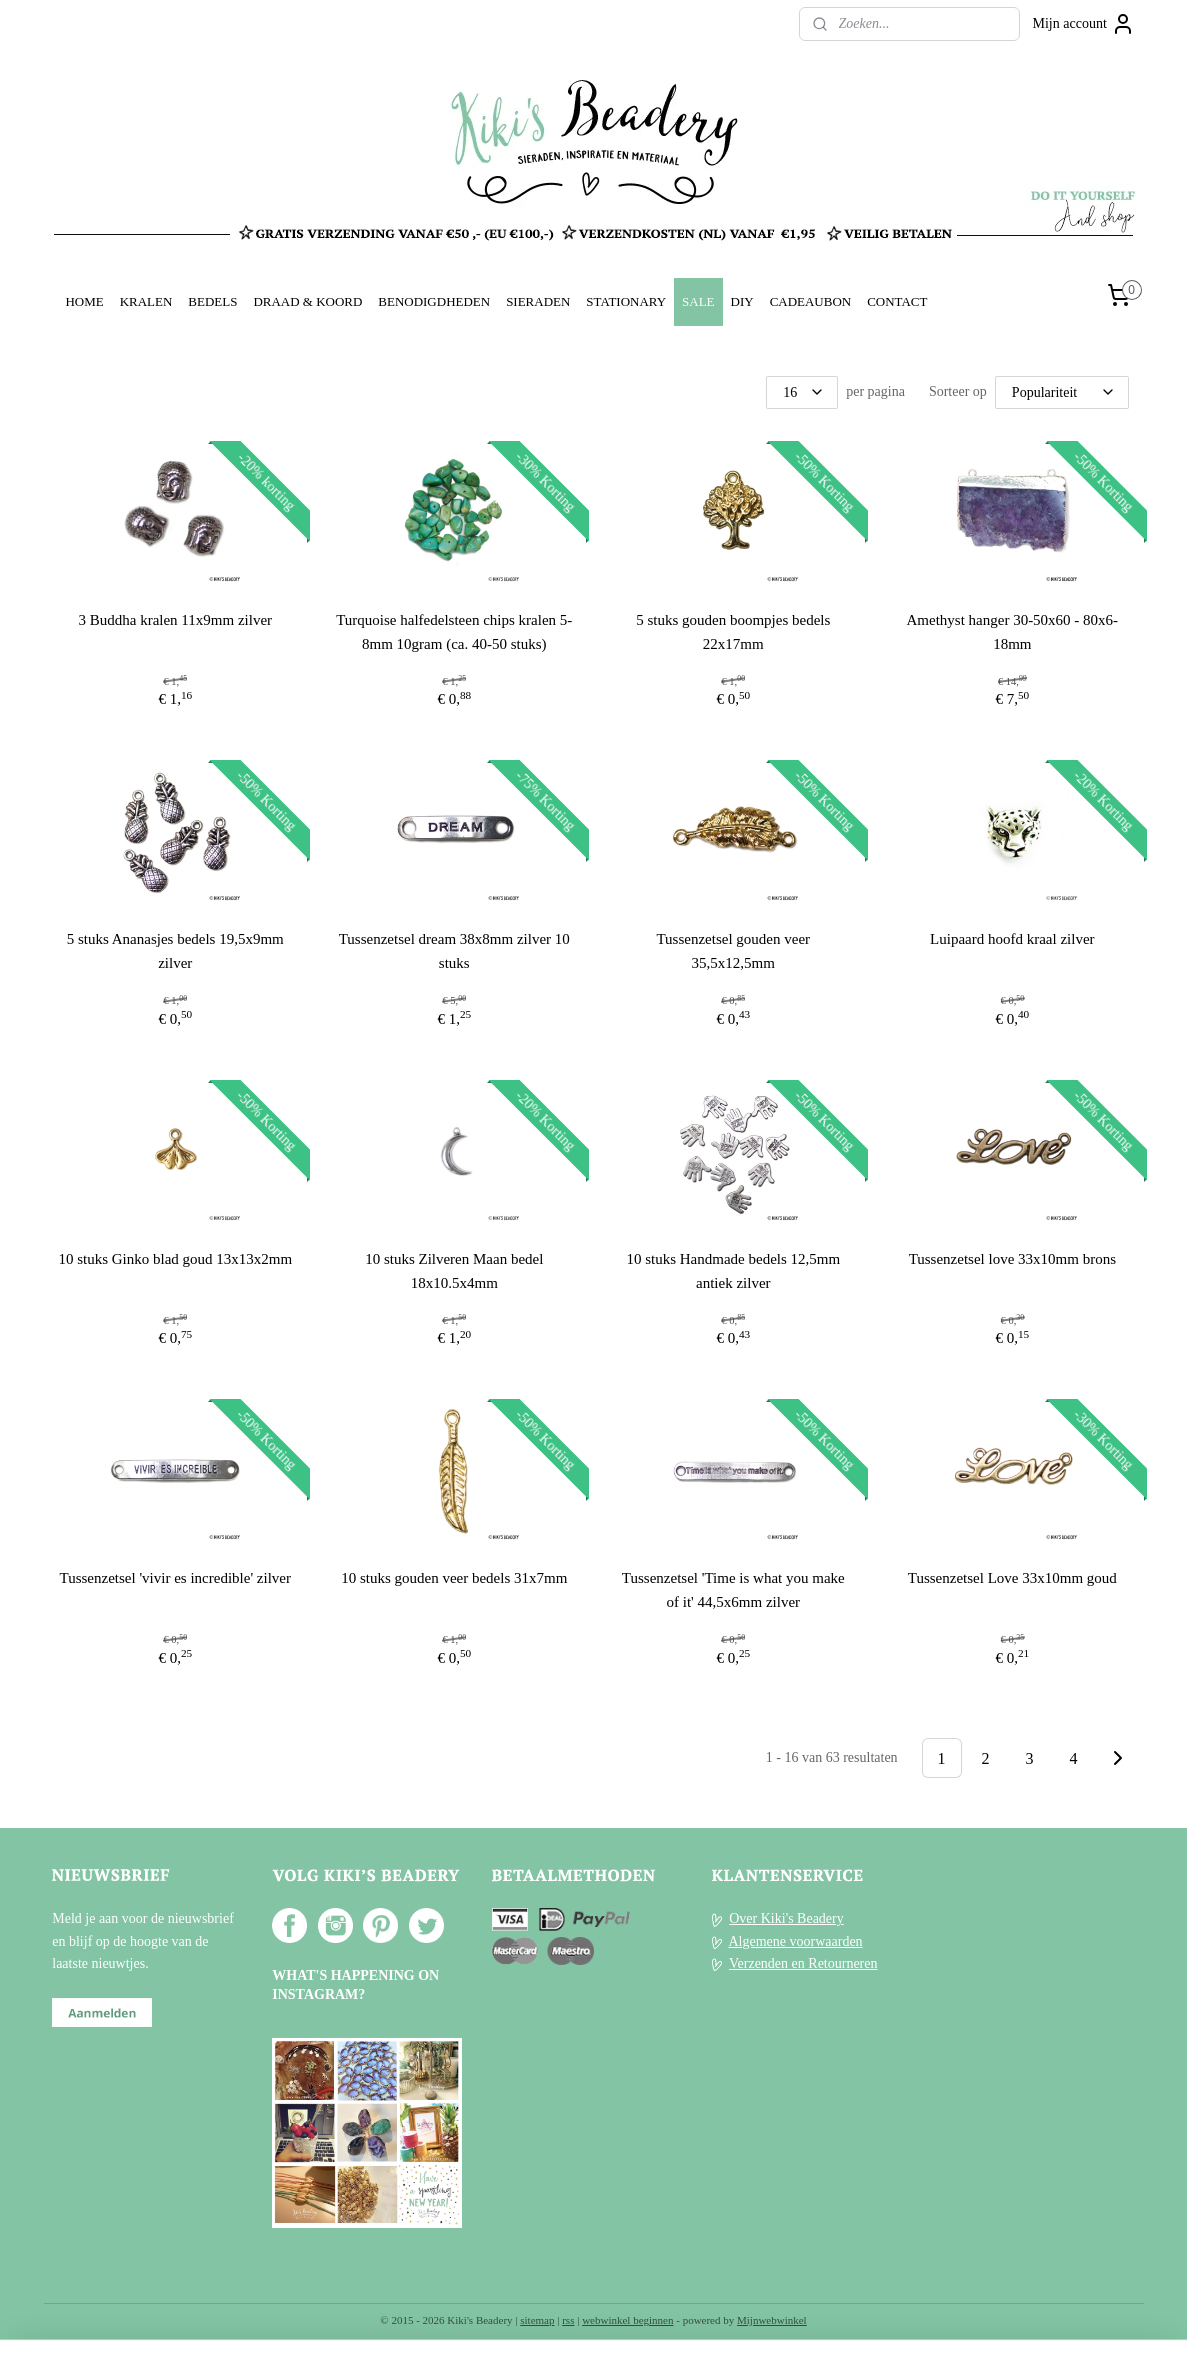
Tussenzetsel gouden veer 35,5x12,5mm (733, 951)
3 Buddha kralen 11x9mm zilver (175, 620)
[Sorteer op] (1062, 392)
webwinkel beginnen (627, 2320)
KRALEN (146, 301)
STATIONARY (626, 301)
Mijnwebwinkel (772, 2320)
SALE (698, 301)
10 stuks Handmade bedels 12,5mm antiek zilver (733, 1271)
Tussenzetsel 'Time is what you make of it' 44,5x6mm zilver (733, 1590)
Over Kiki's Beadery (786, 1918)
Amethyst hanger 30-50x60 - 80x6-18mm (1012, 632)
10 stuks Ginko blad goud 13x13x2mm (175, 1259)
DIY (742, 301)
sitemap (537, 2320)
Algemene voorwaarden (795, 1941)
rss (568, 2320)
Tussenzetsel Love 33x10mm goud (1011, 1578)
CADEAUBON (811, 301)
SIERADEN (538, 301)
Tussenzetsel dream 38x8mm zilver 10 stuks (453, 951)
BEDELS (212, 301)
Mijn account (1084, 24)
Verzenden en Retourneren (803, 1963)
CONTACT (897, 301)
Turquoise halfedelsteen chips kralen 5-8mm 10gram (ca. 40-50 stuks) (454, 632)
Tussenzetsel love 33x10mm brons (1011, 1259)
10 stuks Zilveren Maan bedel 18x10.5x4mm (454, 1271)
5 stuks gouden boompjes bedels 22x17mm (733, 632)
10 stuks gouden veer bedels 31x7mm (454, 1578)
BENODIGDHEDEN (434, 301)
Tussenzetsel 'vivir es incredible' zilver (174, 1578)
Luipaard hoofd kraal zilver (1012, 939)
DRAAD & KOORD (307, 301)
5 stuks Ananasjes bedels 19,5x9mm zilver (174, 951)
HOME (84, 301)
